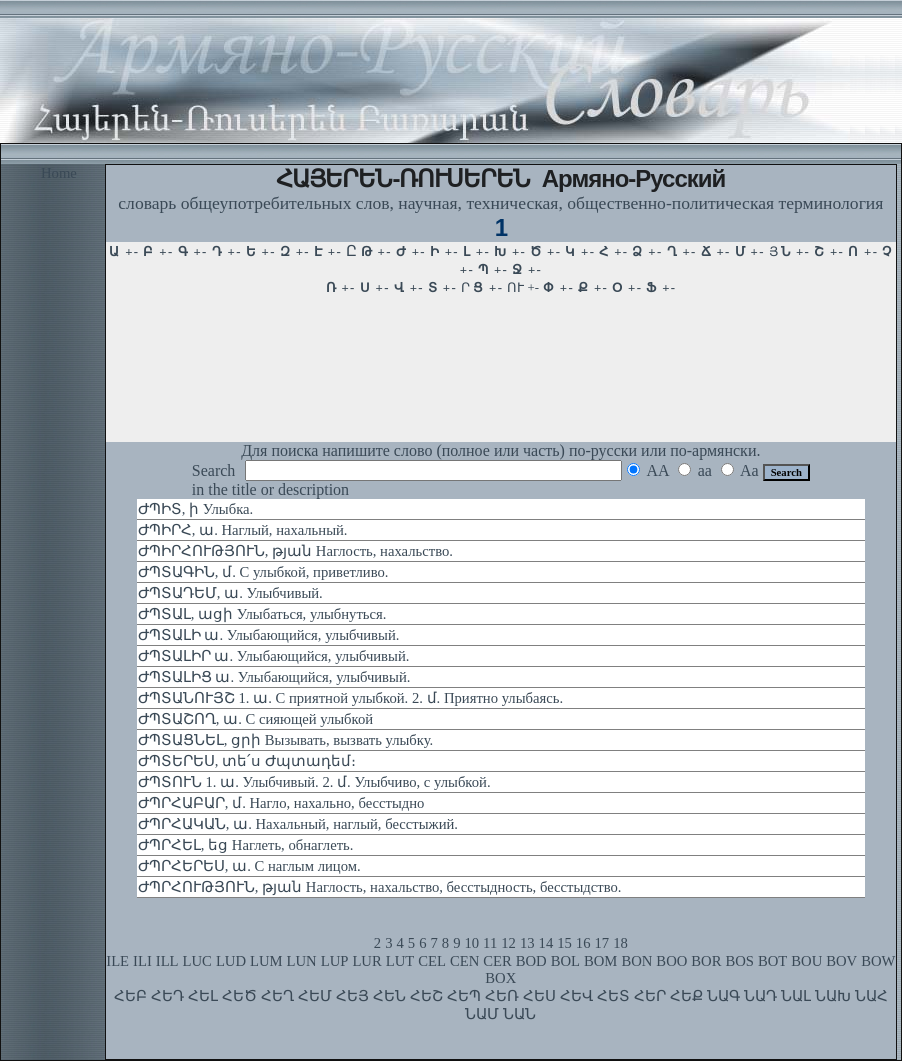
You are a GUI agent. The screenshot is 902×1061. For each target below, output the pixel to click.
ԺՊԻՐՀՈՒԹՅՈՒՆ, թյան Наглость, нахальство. (295, 551)
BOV (841, 961)
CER (497, 961)
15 (564, 943)
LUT (400, 961)
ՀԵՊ (464, 996)
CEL (432, 961)
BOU (806, 961)
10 (471, 943)
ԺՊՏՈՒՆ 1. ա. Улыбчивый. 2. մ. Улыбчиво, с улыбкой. (314, 782)
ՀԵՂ (277, 996)
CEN (464, 961)
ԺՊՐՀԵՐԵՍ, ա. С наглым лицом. (249, 866)
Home (59, 173)
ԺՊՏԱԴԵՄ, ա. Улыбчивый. (230, 593)
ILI (142, 961)
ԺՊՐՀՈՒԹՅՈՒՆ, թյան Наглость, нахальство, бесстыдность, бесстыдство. (380, 887)
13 (527, 943)
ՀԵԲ (130, 996)
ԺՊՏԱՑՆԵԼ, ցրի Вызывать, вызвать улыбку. (285, 740)
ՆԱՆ (519, 1014)
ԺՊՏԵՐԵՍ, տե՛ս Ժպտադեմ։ (247, 761)
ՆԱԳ (723, 996)
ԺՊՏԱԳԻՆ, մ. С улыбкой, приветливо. (263, 572)
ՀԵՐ (650, 996)
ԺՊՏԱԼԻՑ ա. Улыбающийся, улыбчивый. (274, 677)
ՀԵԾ (239, 996)
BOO (671, 961)
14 (546, 943)
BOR (706, 961)
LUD (231, 961)
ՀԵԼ (203, 996)
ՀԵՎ (576, 996)
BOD (531, 961)
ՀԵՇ (426, 996)
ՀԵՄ (315, 996)
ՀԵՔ (686, 996)
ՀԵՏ (613, 996)
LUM (266, 961)
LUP (335, 961)
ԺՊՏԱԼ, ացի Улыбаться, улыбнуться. (262, 614)
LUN (302, 961)
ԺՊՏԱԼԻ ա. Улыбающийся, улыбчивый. (269, 635)
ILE (117, 961)
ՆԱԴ (760, 996)
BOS (739, 961)
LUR (366, 961)
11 (490, 943)
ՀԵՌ (502, 996)
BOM (600, 961)
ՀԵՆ (389, 996)
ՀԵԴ (167, 996)
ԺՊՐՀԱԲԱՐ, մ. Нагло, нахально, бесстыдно (281, 803)
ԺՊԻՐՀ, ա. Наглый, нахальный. (243, 530)
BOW (878, 961)
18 (620, 943)
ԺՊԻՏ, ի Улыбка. (195, 509)
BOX (500, 978)
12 (508, 943)
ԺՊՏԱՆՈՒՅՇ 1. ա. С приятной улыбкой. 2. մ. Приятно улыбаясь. (350, 698)
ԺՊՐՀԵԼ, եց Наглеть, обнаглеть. (246, 845)
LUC (197, 961)
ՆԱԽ (833, 996)
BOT (772, 961)
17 (602, 943)
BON (636, 961)
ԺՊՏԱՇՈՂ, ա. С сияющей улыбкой (255, 719)
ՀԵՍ (539, 996)
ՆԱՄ (482, 1014)
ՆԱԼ (796, 996)
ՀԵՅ (352, 996)
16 (583, 943)
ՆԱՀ (871, 996)
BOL (565, 961)
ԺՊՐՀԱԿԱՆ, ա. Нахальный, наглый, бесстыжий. (298, 824)
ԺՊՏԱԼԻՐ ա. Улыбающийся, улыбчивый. (274, 656)
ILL (167, 961)
